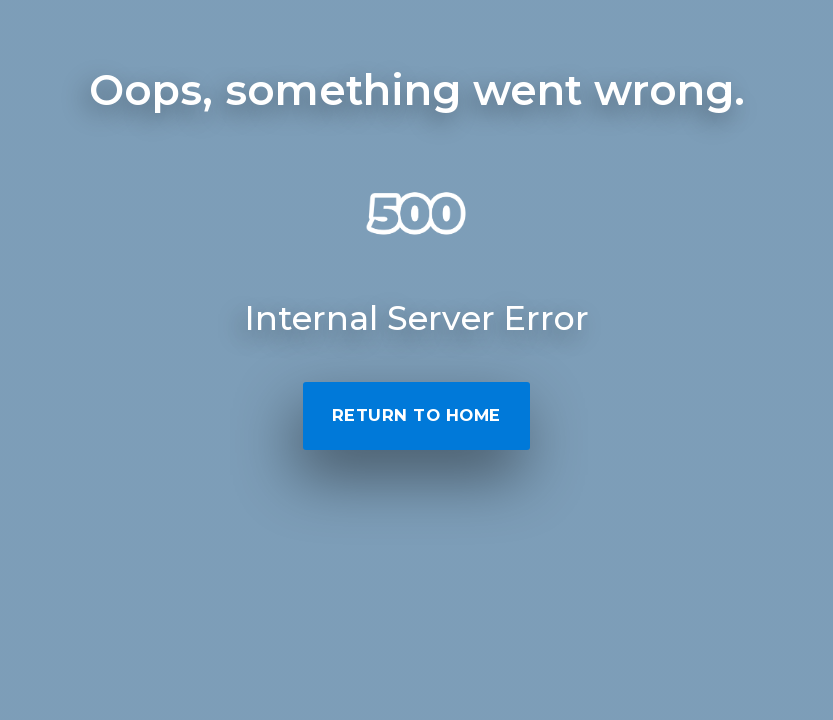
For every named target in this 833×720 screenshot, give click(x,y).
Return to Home (416, 415)
